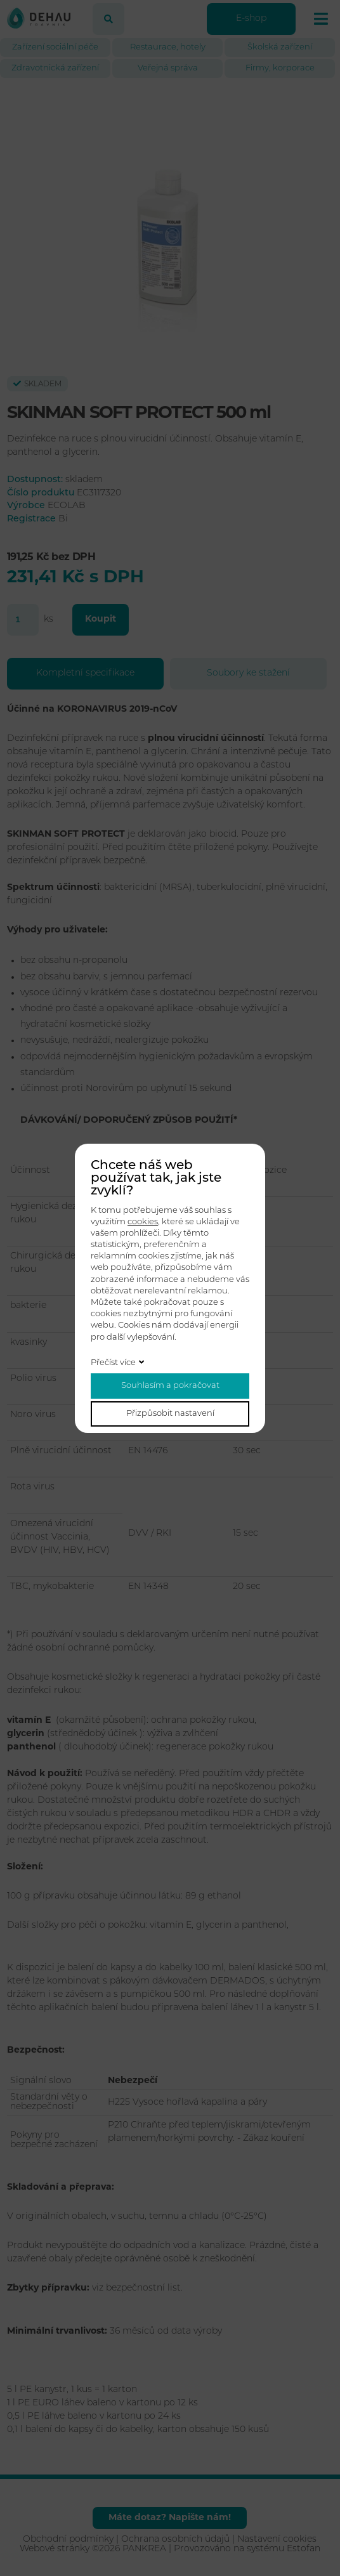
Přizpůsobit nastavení (170, 1413)
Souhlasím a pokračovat (170, 1386)
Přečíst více (113, 1363)
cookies (143, 1222)
